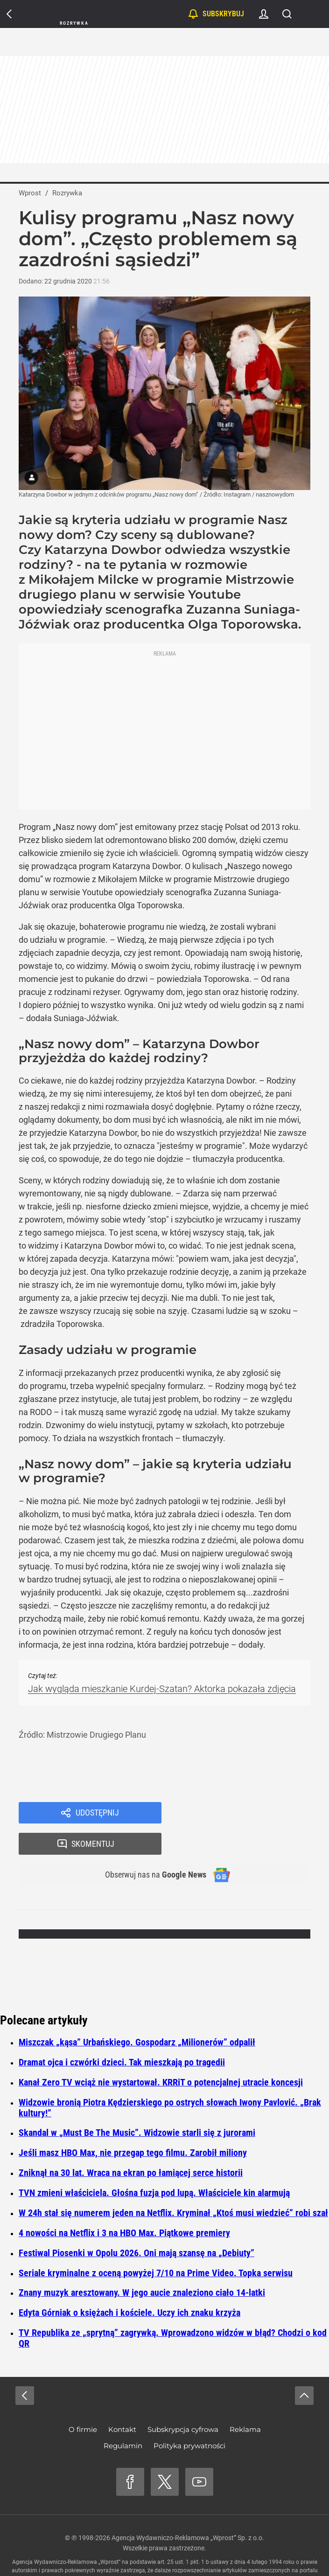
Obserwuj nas (149, 1846)
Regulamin (123, 2417)
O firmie (83, 2401)
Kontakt (122, 2401)
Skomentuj (247, 1813)
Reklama (245, 2401)
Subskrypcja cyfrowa (182, 2401)
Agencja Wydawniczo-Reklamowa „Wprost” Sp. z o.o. (188, 2510)
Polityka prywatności (189, 2417)
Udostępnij (97, 1813)
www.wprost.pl (143, 2551)
